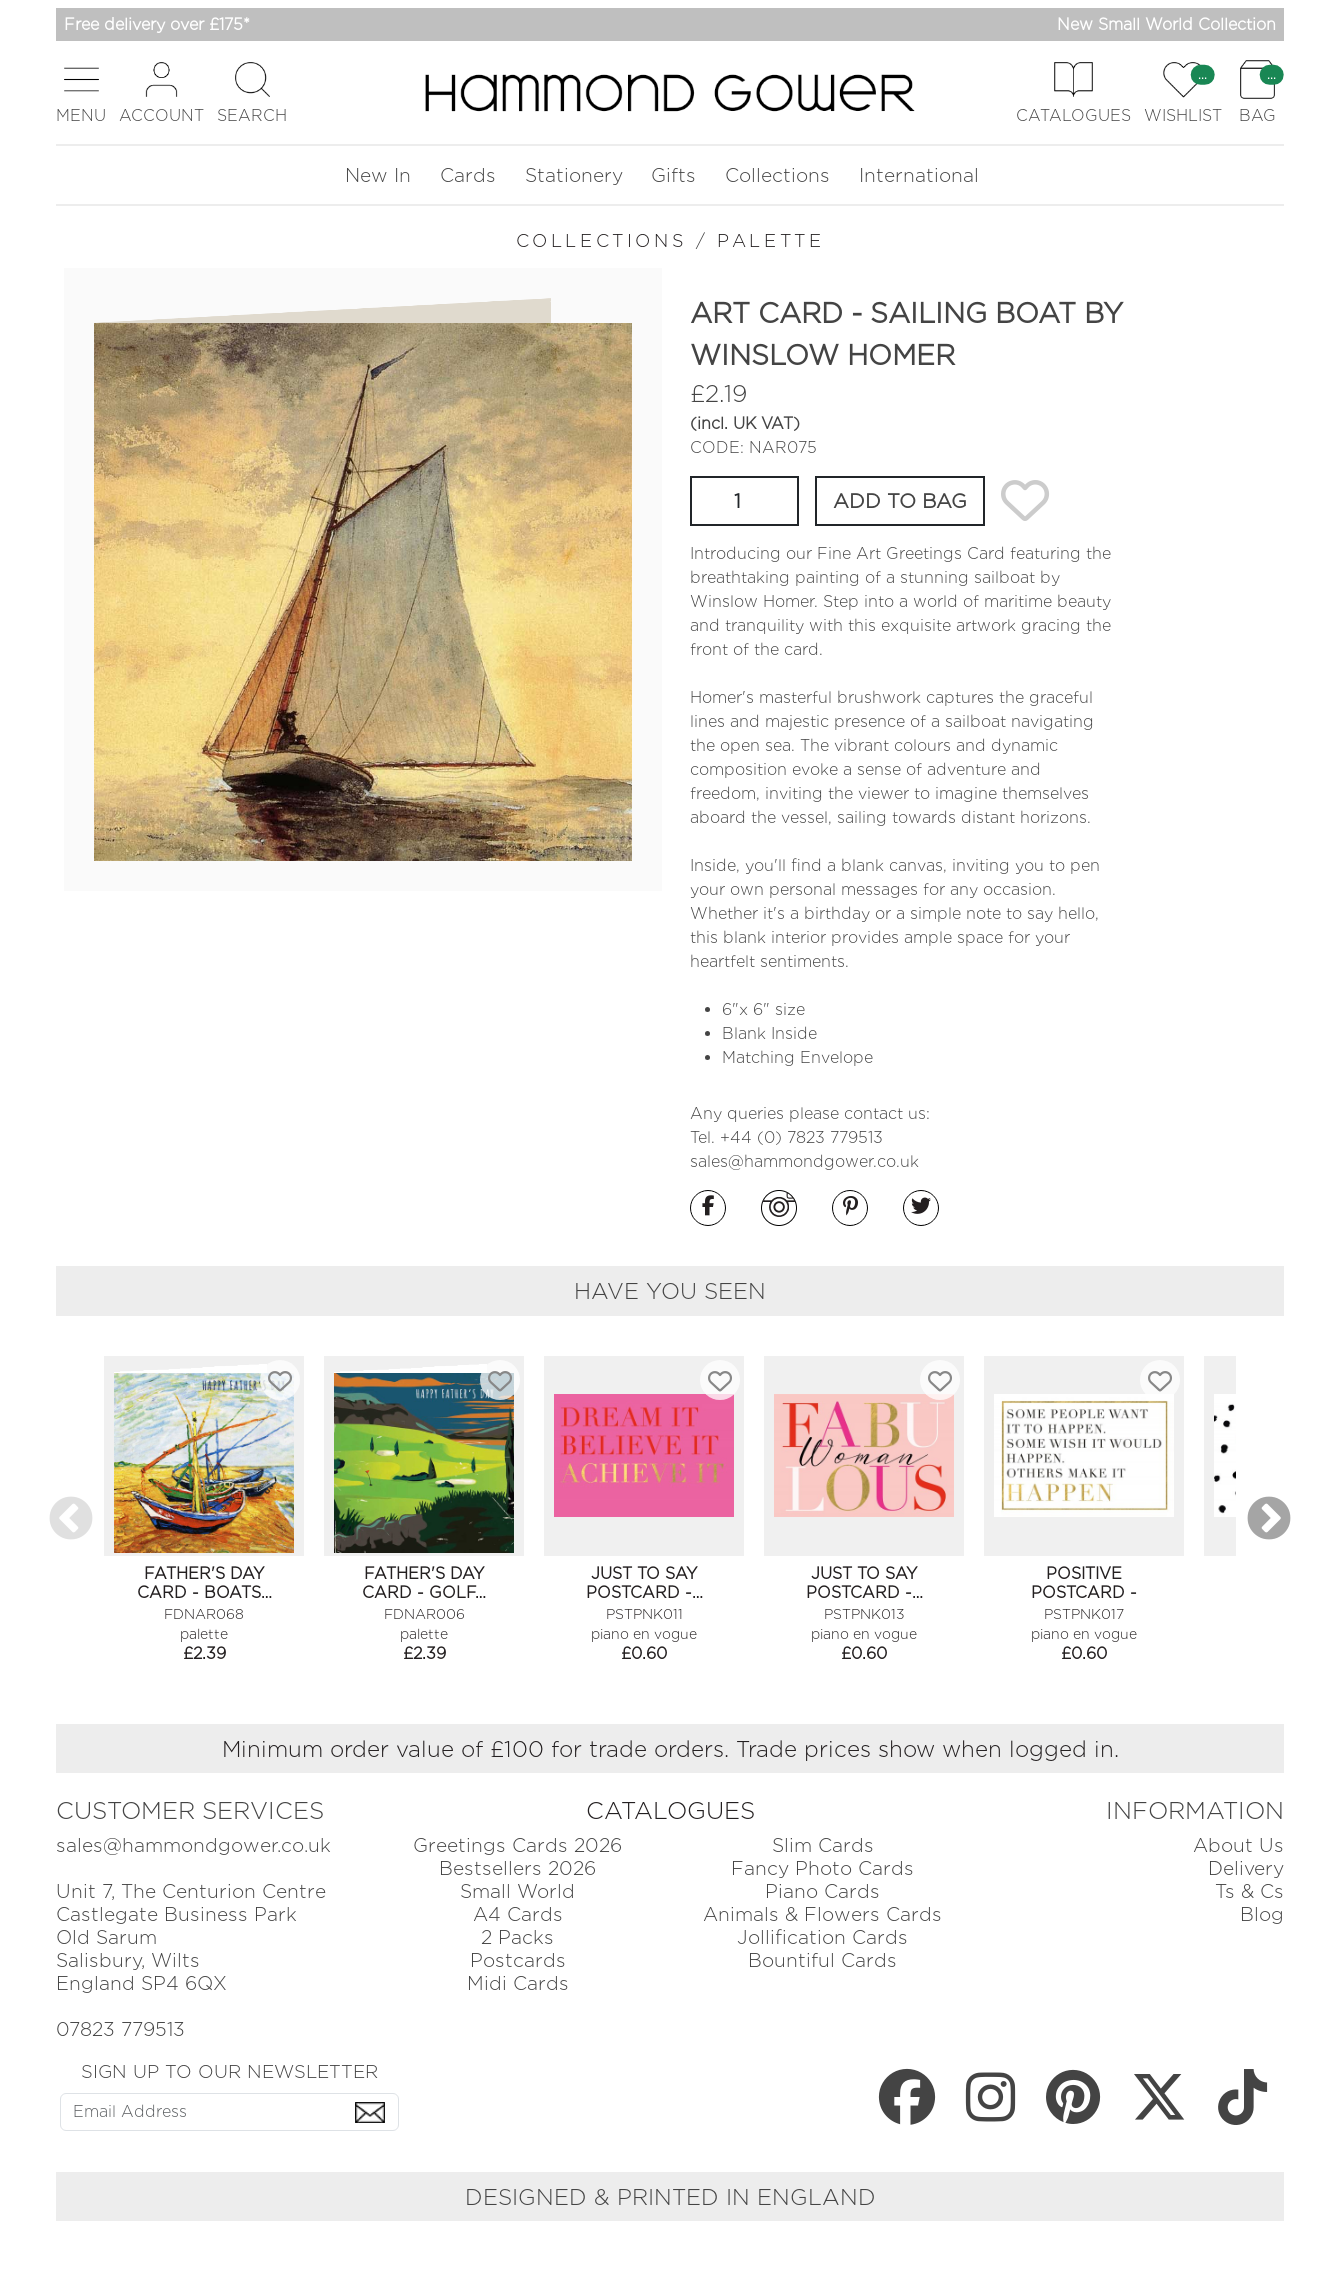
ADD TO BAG (900, 501)
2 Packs (517, 1937)
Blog (1262, 1914)
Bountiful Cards (822, 1960)
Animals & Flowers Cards (822, 1914)
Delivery (1246, 1868)
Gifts (673, 175)
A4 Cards (518, 1914)
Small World (517, 1891)
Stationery (574, 175)
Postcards (518, 1960)
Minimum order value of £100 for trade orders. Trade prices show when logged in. (670, 1748)
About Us (1238, 1845)
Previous (71, 1520)
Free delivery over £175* (157, 24)
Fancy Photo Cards (822, 1868)
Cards (468, 175)
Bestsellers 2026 (517, 1868)
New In (378, 175)
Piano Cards (822, 1891)
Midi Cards (518, 1983)
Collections (777, 175)
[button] (81, 92)
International (919, 175)
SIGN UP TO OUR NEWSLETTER (229, 2071)
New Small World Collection (1166, 24)
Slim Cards (823, 1845)
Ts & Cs (1249, 1891)
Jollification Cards (822, 1937)
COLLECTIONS (602, 240)
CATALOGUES (670, 1810)
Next (1269, 1520)
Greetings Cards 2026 (517, 1845)
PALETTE (770, 240)
